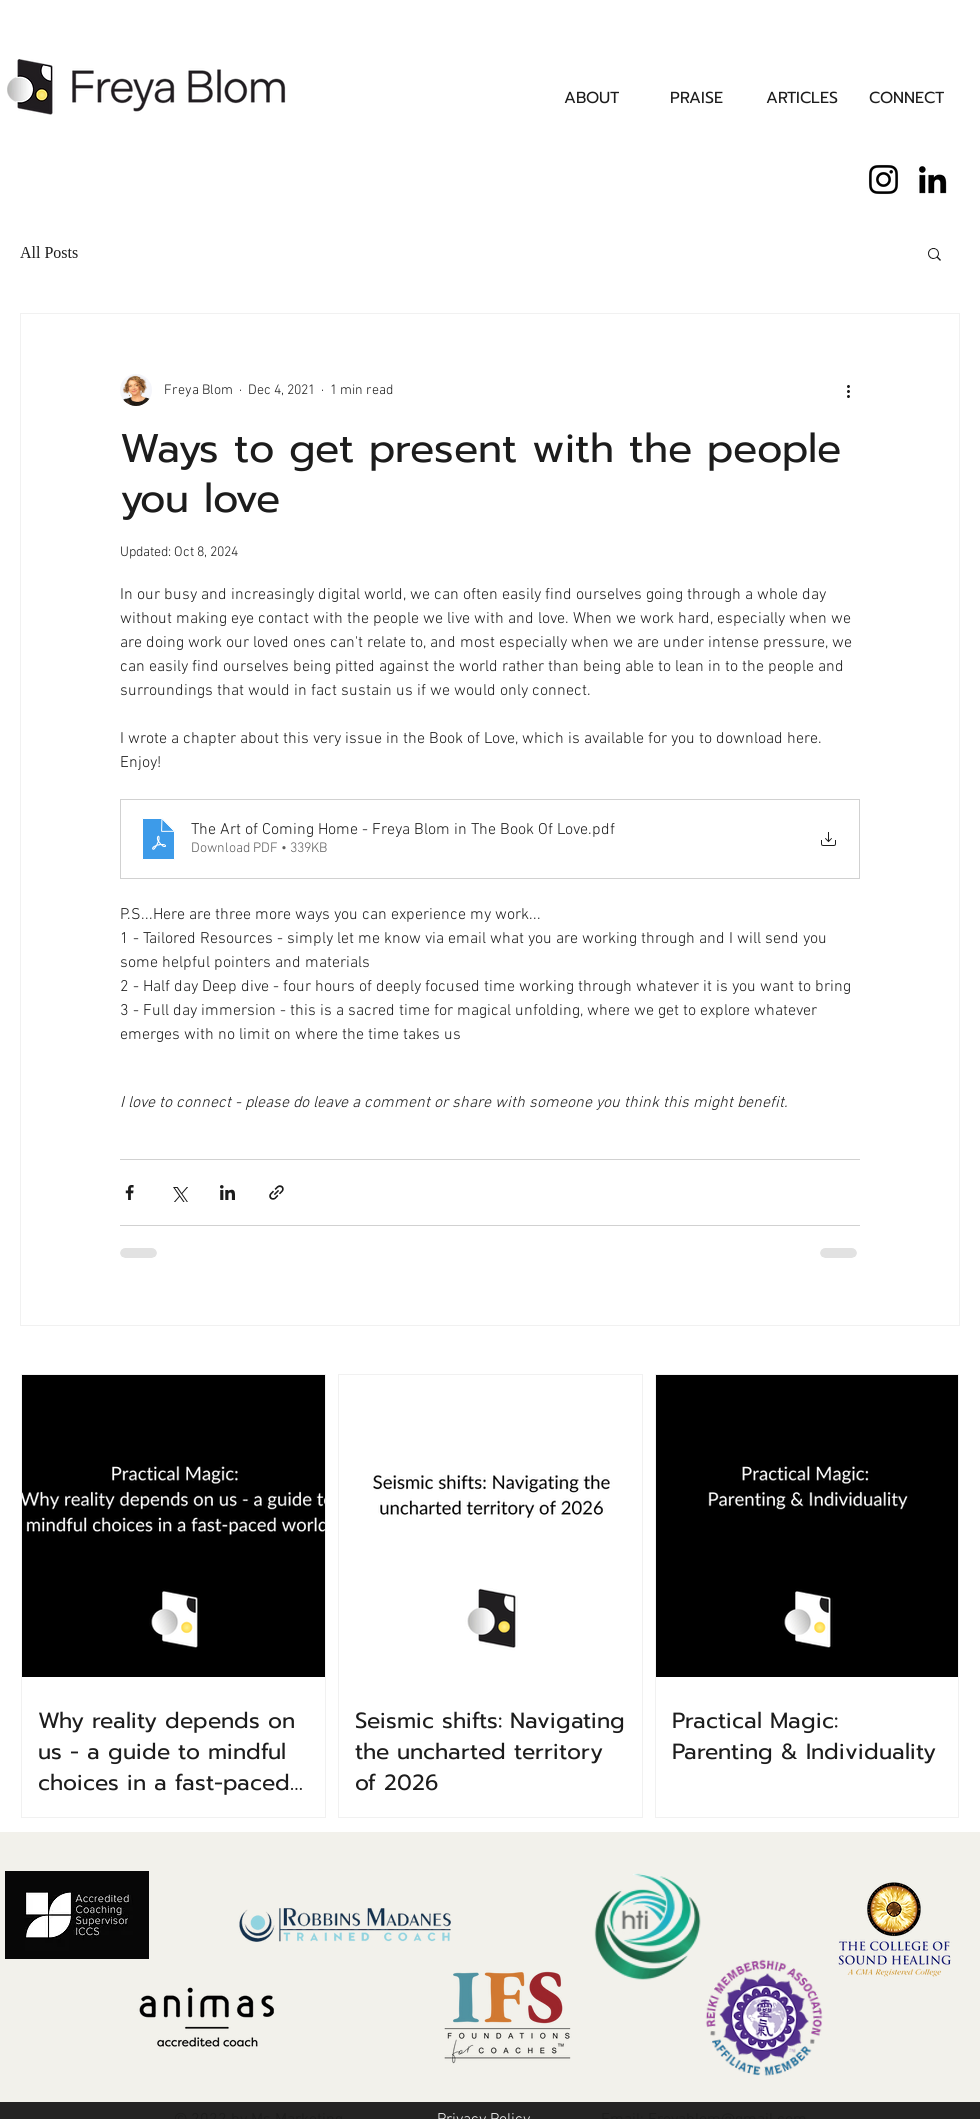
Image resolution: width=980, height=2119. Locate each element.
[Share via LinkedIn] (227, 1192)
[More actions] (848, 390)
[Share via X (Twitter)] (178, 1192)
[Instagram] (883, 179)
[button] (934, 253)
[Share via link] (276, 1192)
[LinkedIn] (932, 179)
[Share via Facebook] (129, 1192)
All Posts (49, 252)
